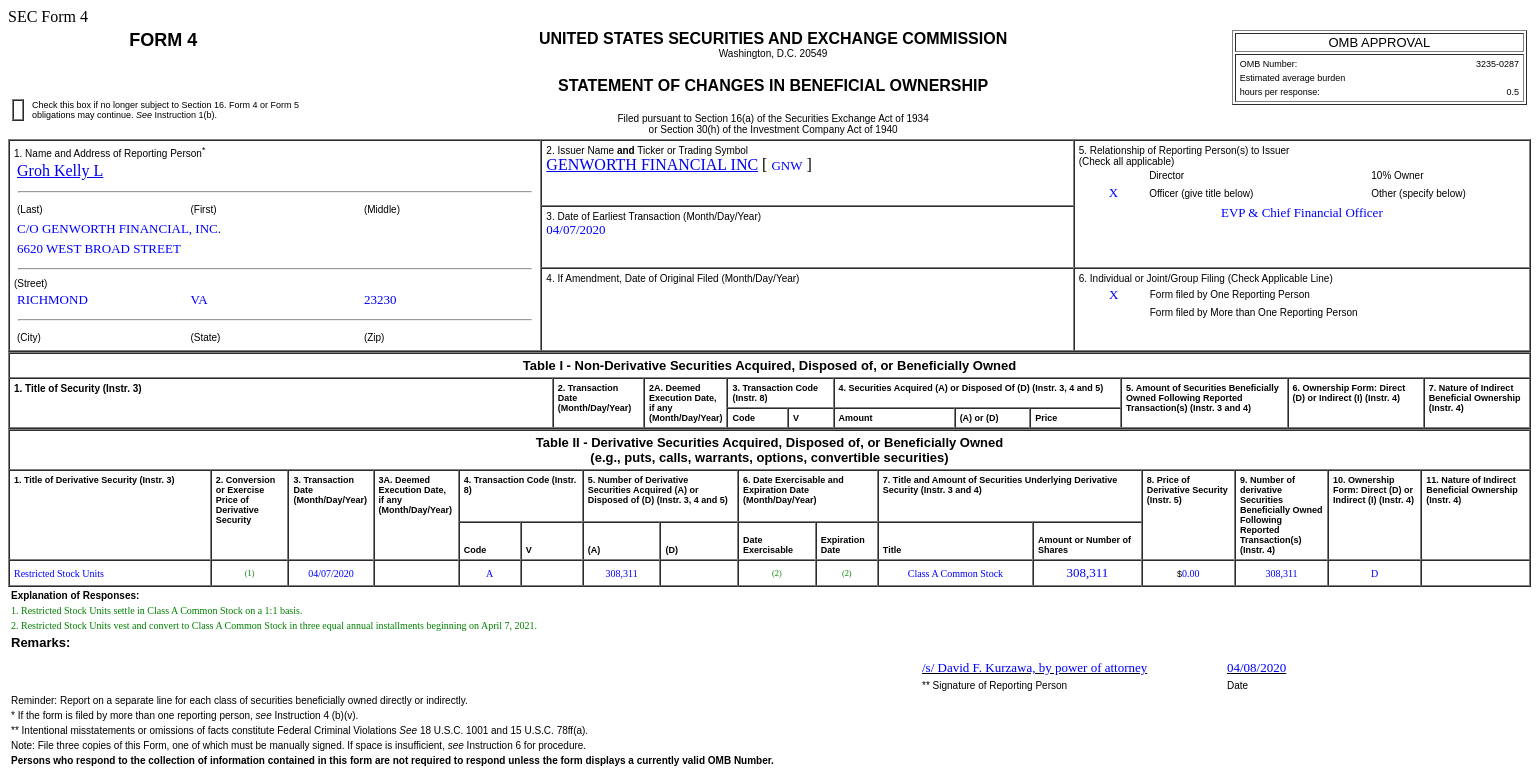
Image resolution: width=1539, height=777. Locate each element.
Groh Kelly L (60, 170)
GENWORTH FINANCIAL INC (652, 164)
